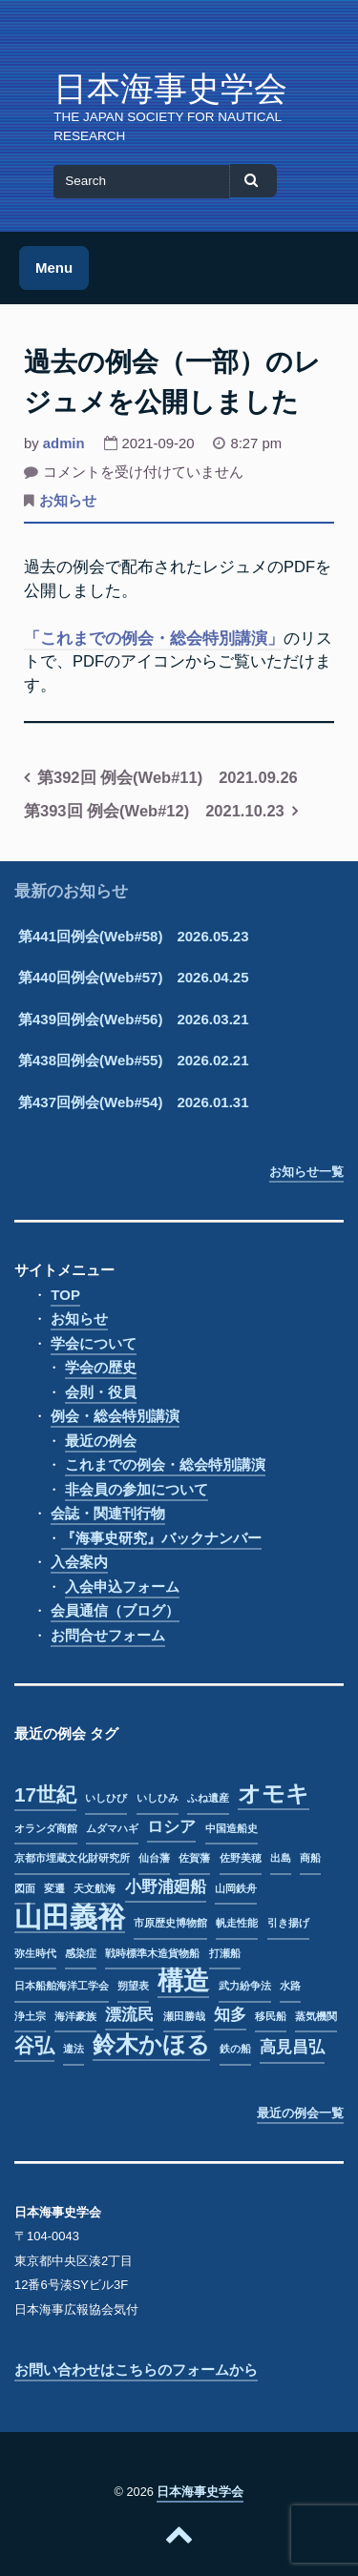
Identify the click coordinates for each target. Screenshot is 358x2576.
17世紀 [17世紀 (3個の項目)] (45, 1794)
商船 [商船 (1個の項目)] (310, 1858)
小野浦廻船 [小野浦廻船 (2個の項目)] (165, 1887)
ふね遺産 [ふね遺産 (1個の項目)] (208, 1797)
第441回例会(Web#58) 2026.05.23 (133, 936)
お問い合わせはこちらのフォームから (136, 2369)
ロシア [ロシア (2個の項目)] (171, 1827)
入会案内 (79, 1562)
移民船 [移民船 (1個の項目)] (270, 2016)
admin (64, 443)
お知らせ (67, 500)
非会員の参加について (136, 1489)
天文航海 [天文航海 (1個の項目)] (95, 1888)
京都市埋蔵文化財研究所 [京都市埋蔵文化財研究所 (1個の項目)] (72, 1858)
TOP (65, 1295)
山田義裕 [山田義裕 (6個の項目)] (69, 1918)
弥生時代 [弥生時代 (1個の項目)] (35, 1953)
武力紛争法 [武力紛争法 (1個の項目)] (245, 1985)
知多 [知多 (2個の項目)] (230, 2015)
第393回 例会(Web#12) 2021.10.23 (154, 810)
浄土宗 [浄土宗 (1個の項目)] (30, 2016)
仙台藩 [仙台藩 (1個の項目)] (154, 1858)
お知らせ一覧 (306, 1171)
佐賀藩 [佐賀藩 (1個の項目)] (194, 1858)
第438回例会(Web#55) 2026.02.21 (133, 1060)
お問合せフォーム (108, 1635)
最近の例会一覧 (300, 2113)
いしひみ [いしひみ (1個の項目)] (158, 1797)
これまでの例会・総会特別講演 (165, 1464)
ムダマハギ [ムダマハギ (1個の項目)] (112, 1828)
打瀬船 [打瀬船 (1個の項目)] (225, 1953)
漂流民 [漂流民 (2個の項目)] (129, 2015)
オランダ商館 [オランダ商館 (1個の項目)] (45, 1828)
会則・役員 (101, 1392)
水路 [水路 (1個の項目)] (290, 1985)
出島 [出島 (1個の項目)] (280, 1858)
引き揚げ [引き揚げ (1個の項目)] (288, 1922)
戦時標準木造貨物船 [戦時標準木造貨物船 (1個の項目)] (152, 1953)
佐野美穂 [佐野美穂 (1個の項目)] (241, 1858)
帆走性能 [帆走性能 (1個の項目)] (237, 1922)
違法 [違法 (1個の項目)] (73, 2048)
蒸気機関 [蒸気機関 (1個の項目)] (316, 2016)
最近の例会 (101, 1440)
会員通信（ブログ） (115, 1610)
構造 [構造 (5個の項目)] (183, 1982)
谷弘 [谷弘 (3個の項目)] (34, 2045)
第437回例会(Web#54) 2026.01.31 (133, 1102)
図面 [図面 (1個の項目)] (24, 1888)
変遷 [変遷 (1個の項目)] (54, 1888)
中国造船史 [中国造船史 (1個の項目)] (231, 1828)
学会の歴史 (101, 1367)
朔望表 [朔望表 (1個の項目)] (133, 1985)
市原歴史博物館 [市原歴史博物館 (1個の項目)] (170, 1922)
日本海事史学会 (170, 89)
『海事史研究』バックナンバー (161, 1538)
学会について (94, 1343)
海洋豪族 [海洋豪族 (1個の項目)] (75, 2016)
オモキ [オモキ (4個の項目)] (273, 1794)
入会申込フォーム (122, 1586)
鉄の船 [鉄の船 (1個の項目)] (235, 2048)
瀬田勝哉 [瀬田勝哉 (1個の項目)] (184, 2016)
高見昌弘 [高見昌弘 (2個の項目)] (292, 2047)
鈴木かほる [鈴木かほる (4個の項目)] (151, 2044)
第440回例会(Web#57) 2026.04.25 (133, 977)
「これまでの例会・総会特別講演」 (154, 638)
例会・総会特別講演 (115, 1416)
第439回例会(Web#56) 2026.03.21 (133, 1019)
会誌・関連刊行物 (108, 1513)
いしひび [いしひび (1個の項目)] (106, 1797)
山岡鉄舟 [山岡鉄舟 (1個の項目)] (236, 1888)
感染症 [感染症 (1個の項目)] (80, 1953)
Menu (54, 267)
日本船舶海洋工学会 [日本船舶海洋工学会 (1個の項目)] (61, 1985)
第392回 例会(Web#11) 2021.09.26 (167, 777)
